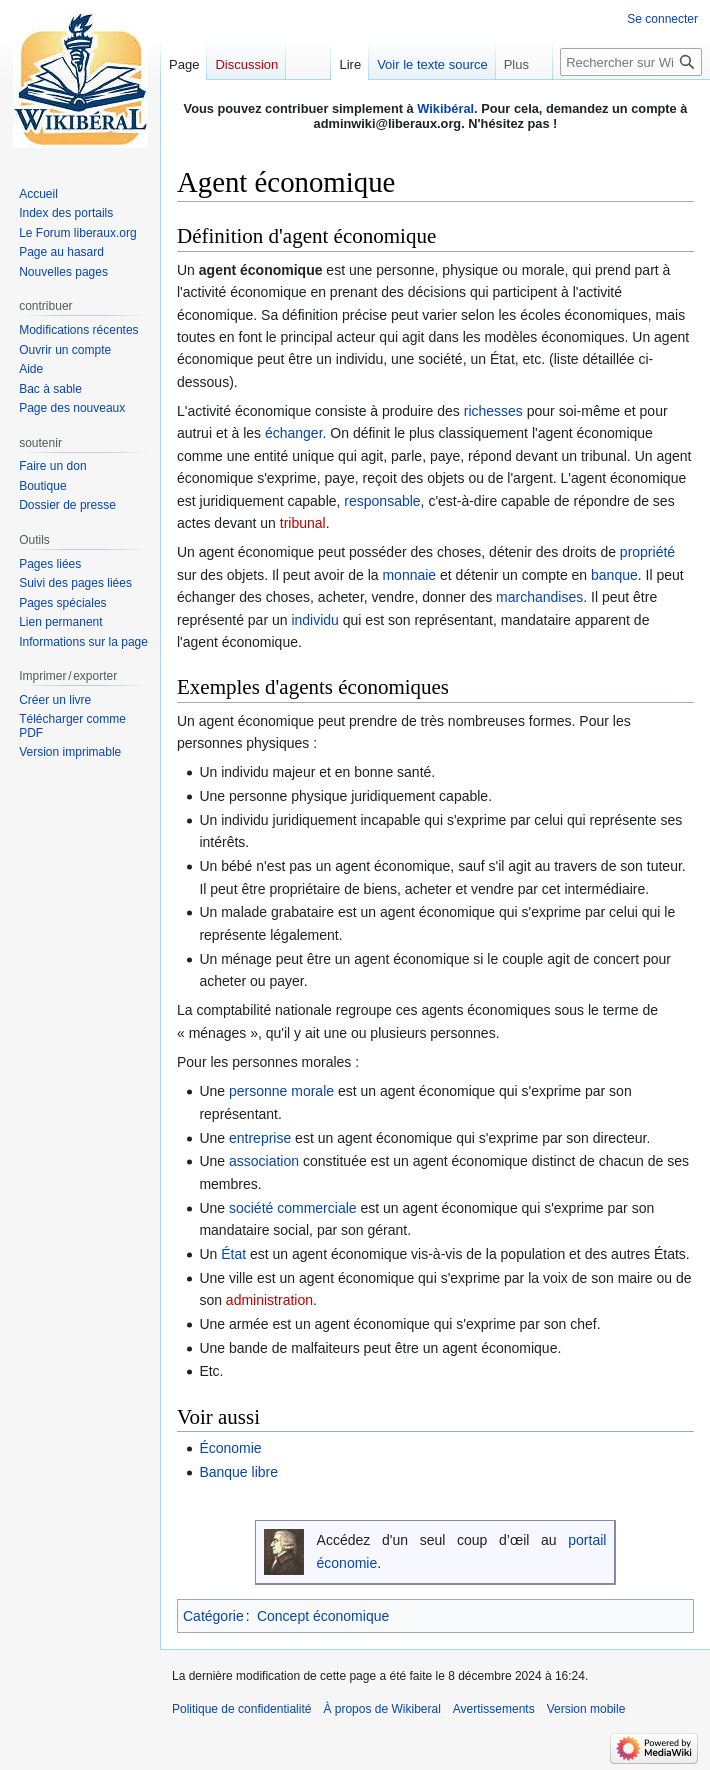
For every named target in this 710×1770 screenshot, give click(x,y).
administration (269, 1300)
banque (614, 575)
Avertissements (494, 1709)
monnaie (409, 575)
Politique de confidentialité (241, 1709)
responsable (382, 501)
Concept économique (323, 1616)
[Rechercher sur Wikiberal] (631, 62)
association (264, 1161)
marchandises (539, 597)
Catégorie (213, 1616)
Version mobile (586, 1709)
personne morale (281, 1091)
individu (314, 620)
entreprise (260, 1138)
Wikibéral (445, 108)
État (233, 1254)
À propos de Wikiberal (381, 1709)
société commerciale (293, 1208)
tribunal (303, 523)
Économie (230, 1448)
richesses (493, 411)
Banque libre (238, 1472)
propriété (647, 552)
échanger (294, 433)
